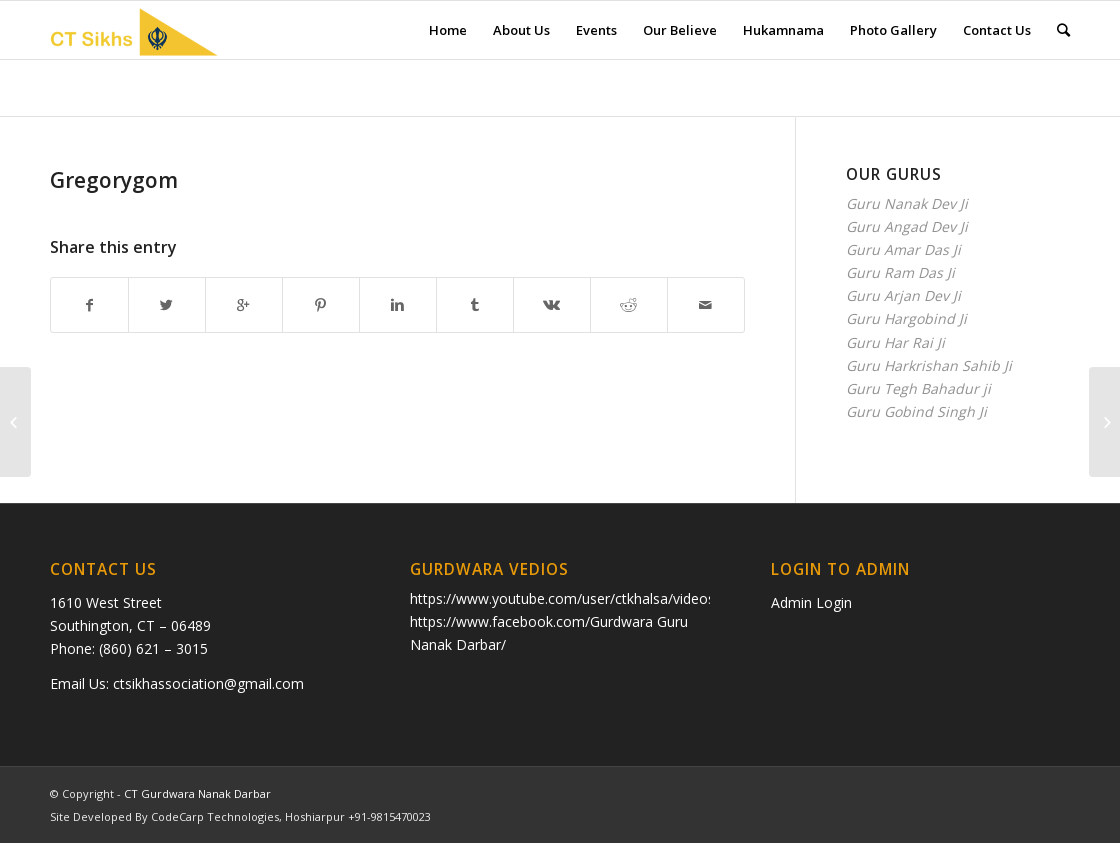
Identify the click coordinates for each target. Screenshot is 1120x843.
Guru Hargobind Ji (906, 318)
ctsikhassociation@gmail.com (208, 683)
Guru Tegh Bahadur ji (918, 388)
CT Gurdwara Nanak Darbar (197, 793)
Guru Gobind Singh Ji (916, 411)
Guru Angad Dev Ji (907, 226)
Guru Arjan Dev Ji (903, 295)
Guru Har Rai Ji (895, 342)
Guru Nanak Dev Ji (907, 203)
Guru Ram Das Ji (900, 272)
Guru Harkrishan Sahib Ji (929, 365)
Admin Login (811, 602)
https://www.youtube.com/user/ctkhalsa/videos (562, 598)
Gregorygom (114, 180)
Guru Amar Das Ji (903, 249)
